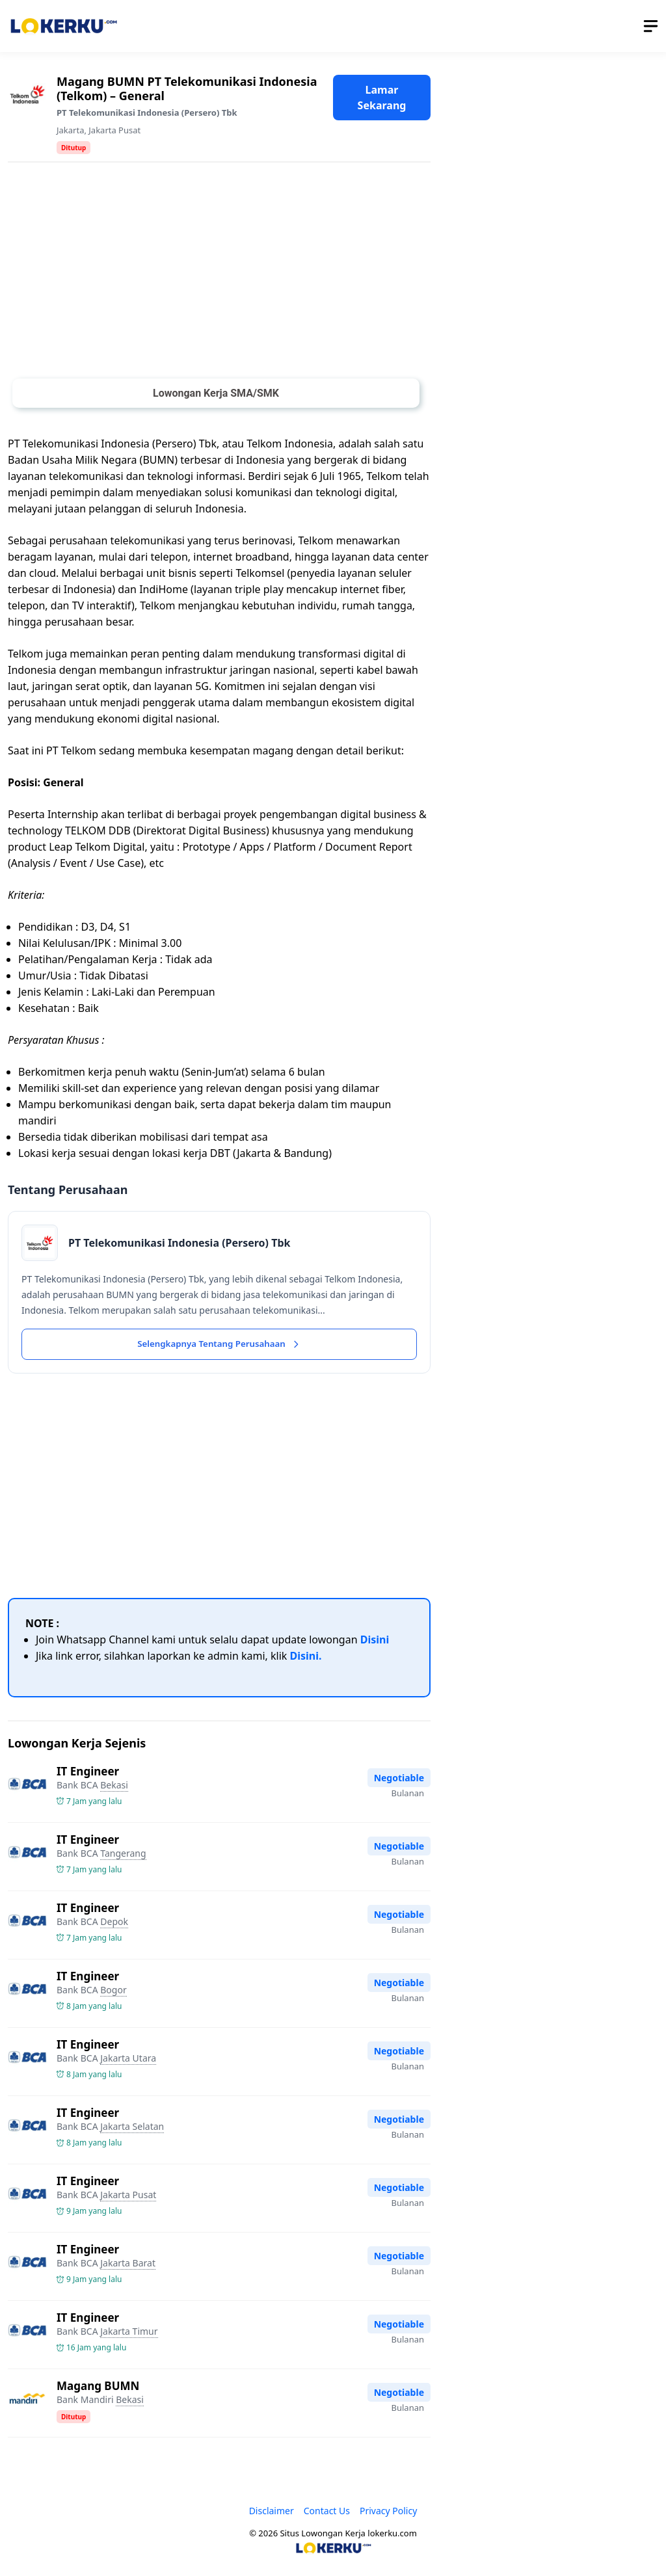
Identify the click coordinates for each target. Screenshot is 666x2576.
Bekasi (114, 1787)
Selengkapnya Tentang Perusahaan (219, 1345)
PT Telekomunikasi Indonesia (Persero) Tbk (147, 112)
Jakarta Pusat (114, 130)
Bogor (113, 1991)
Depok (114, 1923)
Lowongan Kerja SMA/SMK (216, 393)
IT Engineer (88, 1773)
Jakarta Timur (128, 2333)
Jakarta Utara (128, 2060)
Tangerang (123, 1855)
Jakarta (70, 130)
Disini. (306, 1658)
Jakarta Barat (127, 2265)
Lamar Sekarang (382, 98)
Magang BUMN (98, 2387)
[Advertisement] (219, 273)
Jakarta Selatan (132, 2128)
